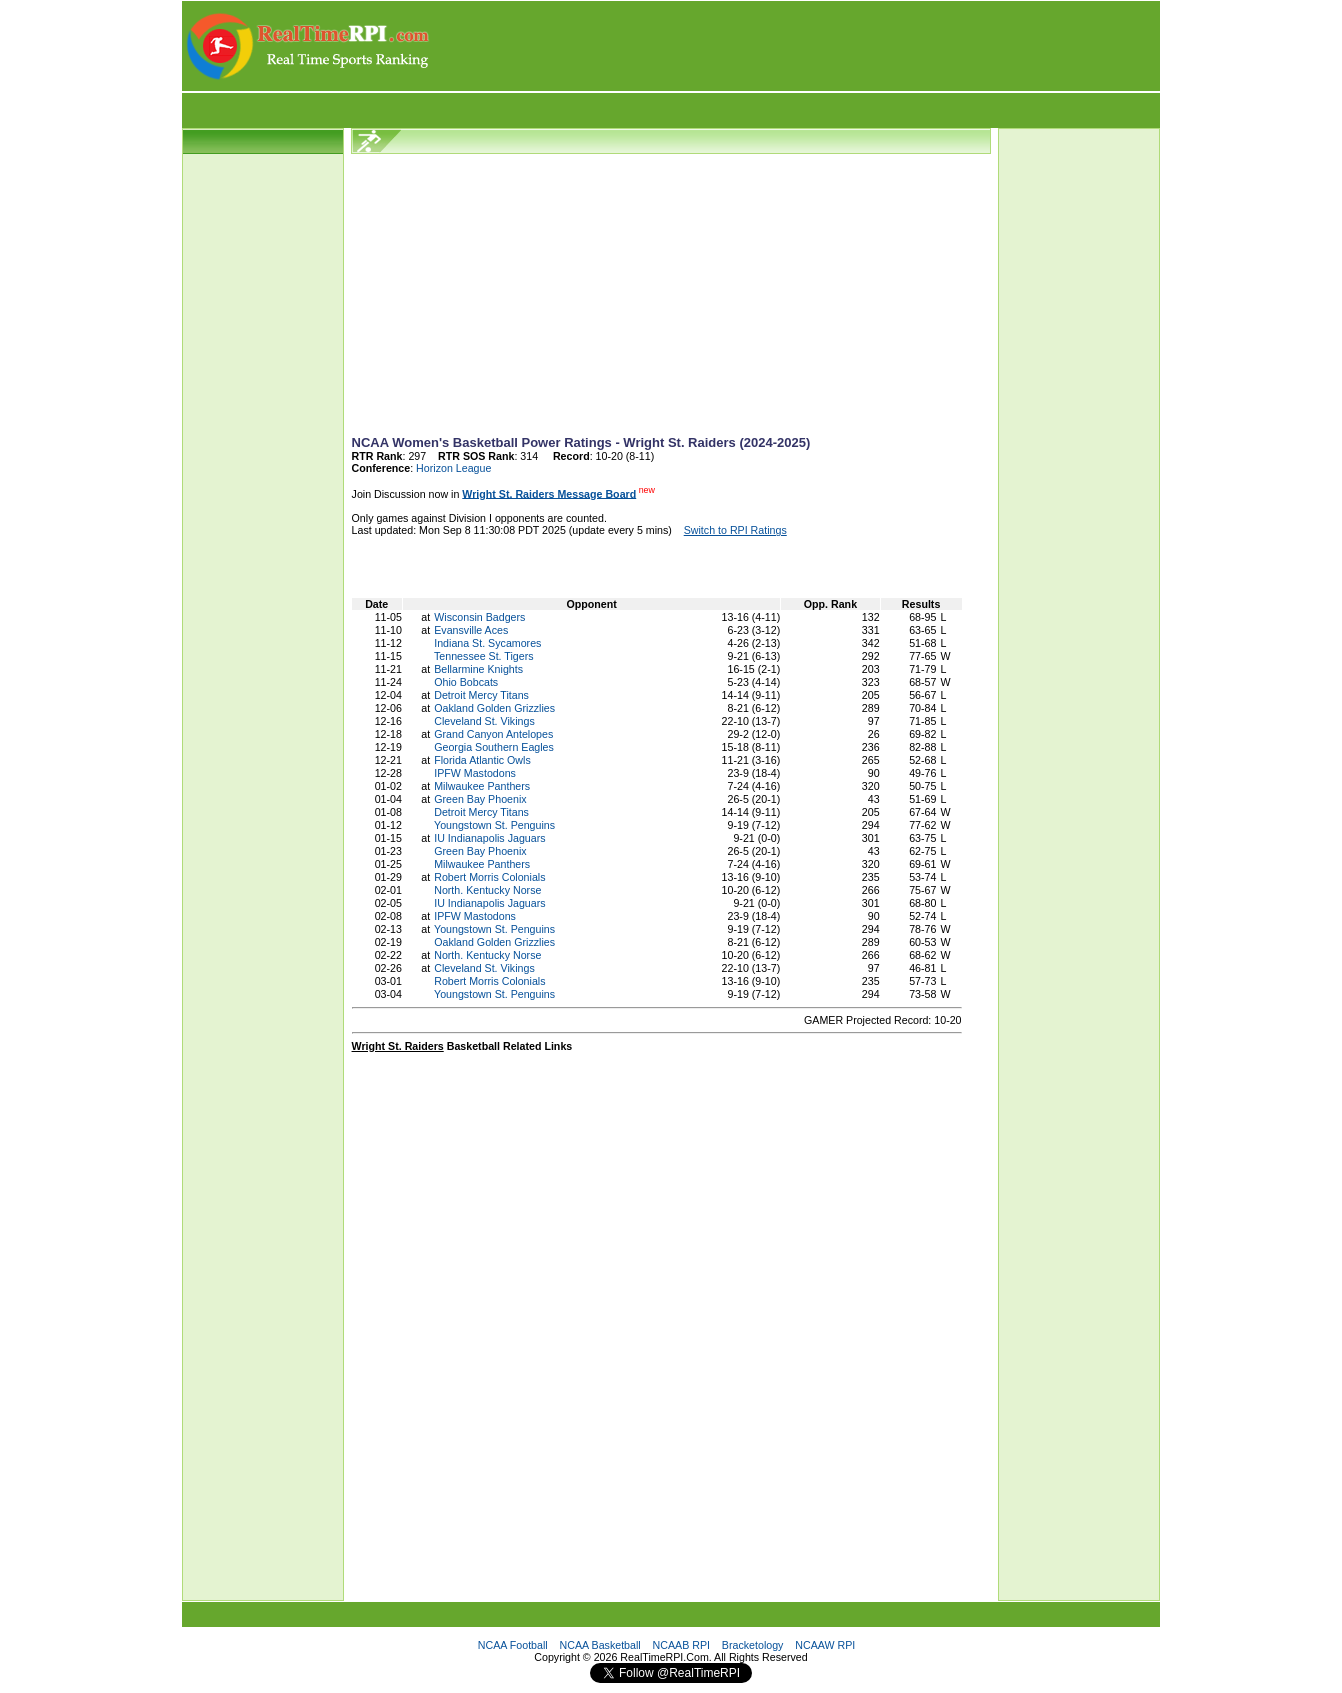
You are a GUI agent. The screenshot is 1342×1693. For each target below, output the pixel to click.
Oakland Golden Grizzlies (494, 708)
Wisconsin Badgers (479, 617)
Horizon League (453, 468)
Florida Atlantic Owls (482, 760)
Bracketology (753, 1645)
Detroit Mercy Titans (481, 695)
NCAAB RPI (681, 1645)
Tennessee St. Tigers (484, 656)
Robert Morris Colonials (489, 877)
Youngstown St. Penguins (494, 825)
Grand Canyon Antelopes (493, 734)
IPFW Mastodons (475, 773)
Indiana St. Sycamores (487, 643)
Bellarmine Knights (478, 669)
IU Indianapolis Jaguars (489, 838)
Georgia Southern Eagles (494, 747)
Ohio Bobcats (466, 682)
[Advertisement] (796, 46)
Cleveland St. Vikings (484, 721)
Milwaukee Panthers (482, 786)
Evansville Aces (471, 630)
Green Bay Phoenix (480, 799)
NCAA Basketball (600, 1645)
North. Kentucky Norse (487, 890)
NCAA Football (513, 1645)
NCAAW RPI (825, 1645)
